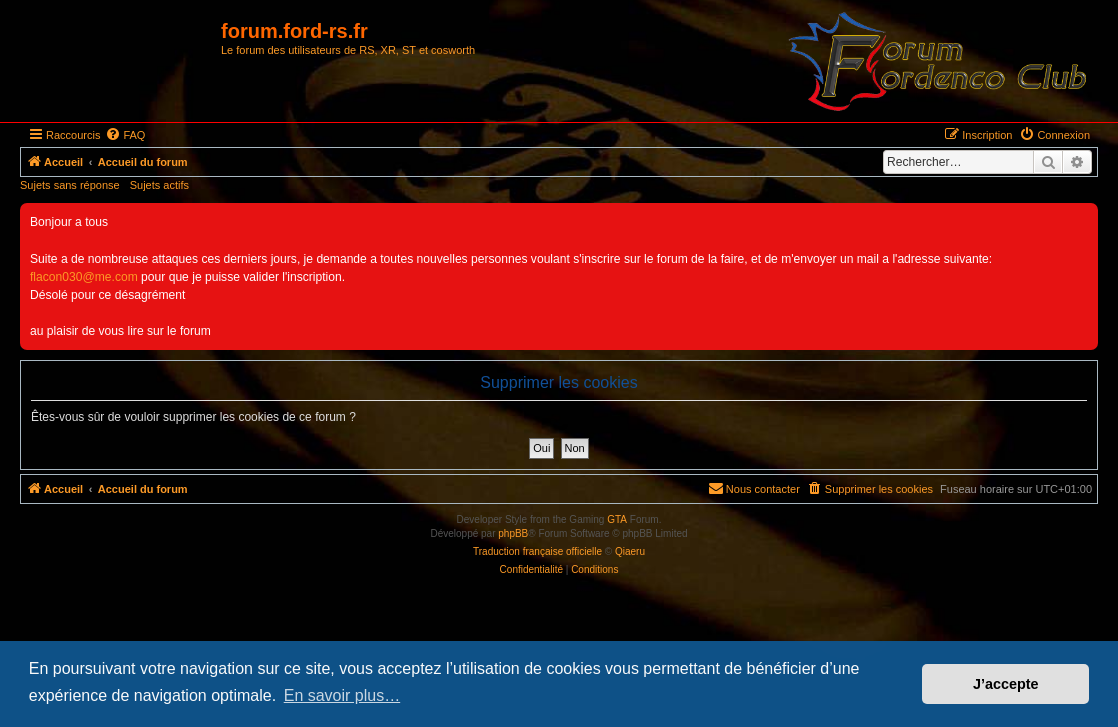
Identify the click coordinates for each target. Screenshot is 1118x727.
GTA (617, 519)
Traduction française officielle (537, 551)
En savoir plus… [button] (342, 695)
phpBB (513, 533)
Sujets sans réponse (70, 185)
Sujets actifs (159, 185)
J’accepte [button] (1006, 684)
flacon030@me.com (84, 277)
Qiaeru (630, 551)
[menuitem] (125, 135)
